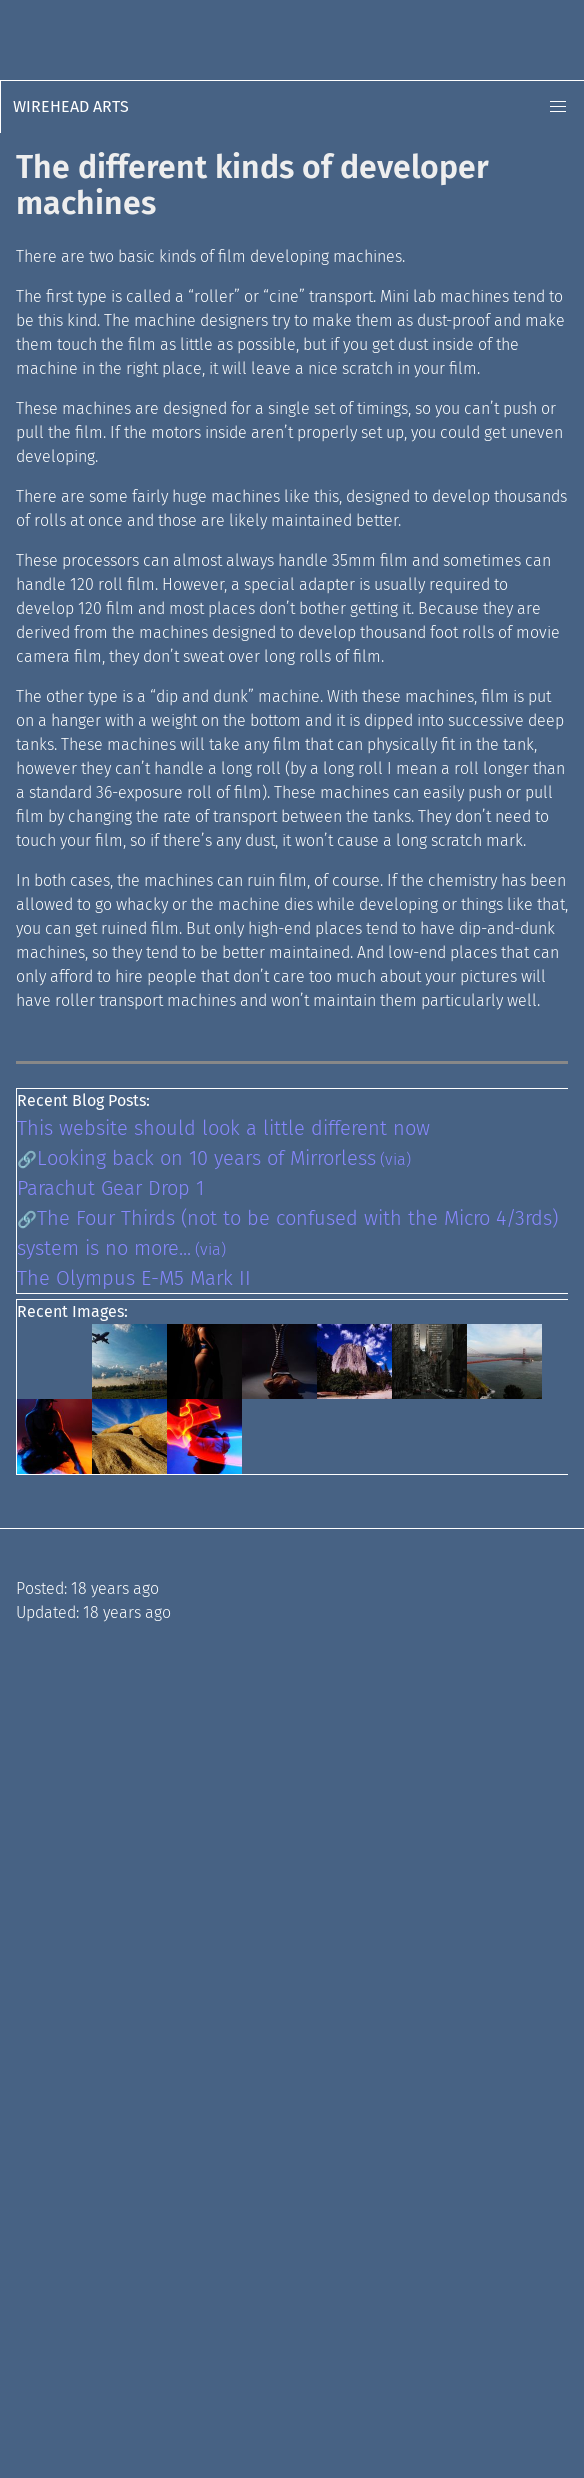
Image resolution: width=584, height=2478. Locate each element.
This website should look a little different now (223, 1128)
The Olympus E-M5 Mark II (134, 1278)
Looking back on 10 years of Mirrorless (206, 1158)
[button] (558, 107)
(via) (395, 1159)
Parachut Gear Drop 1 (110, 1188)
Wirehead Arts (71, 106)
